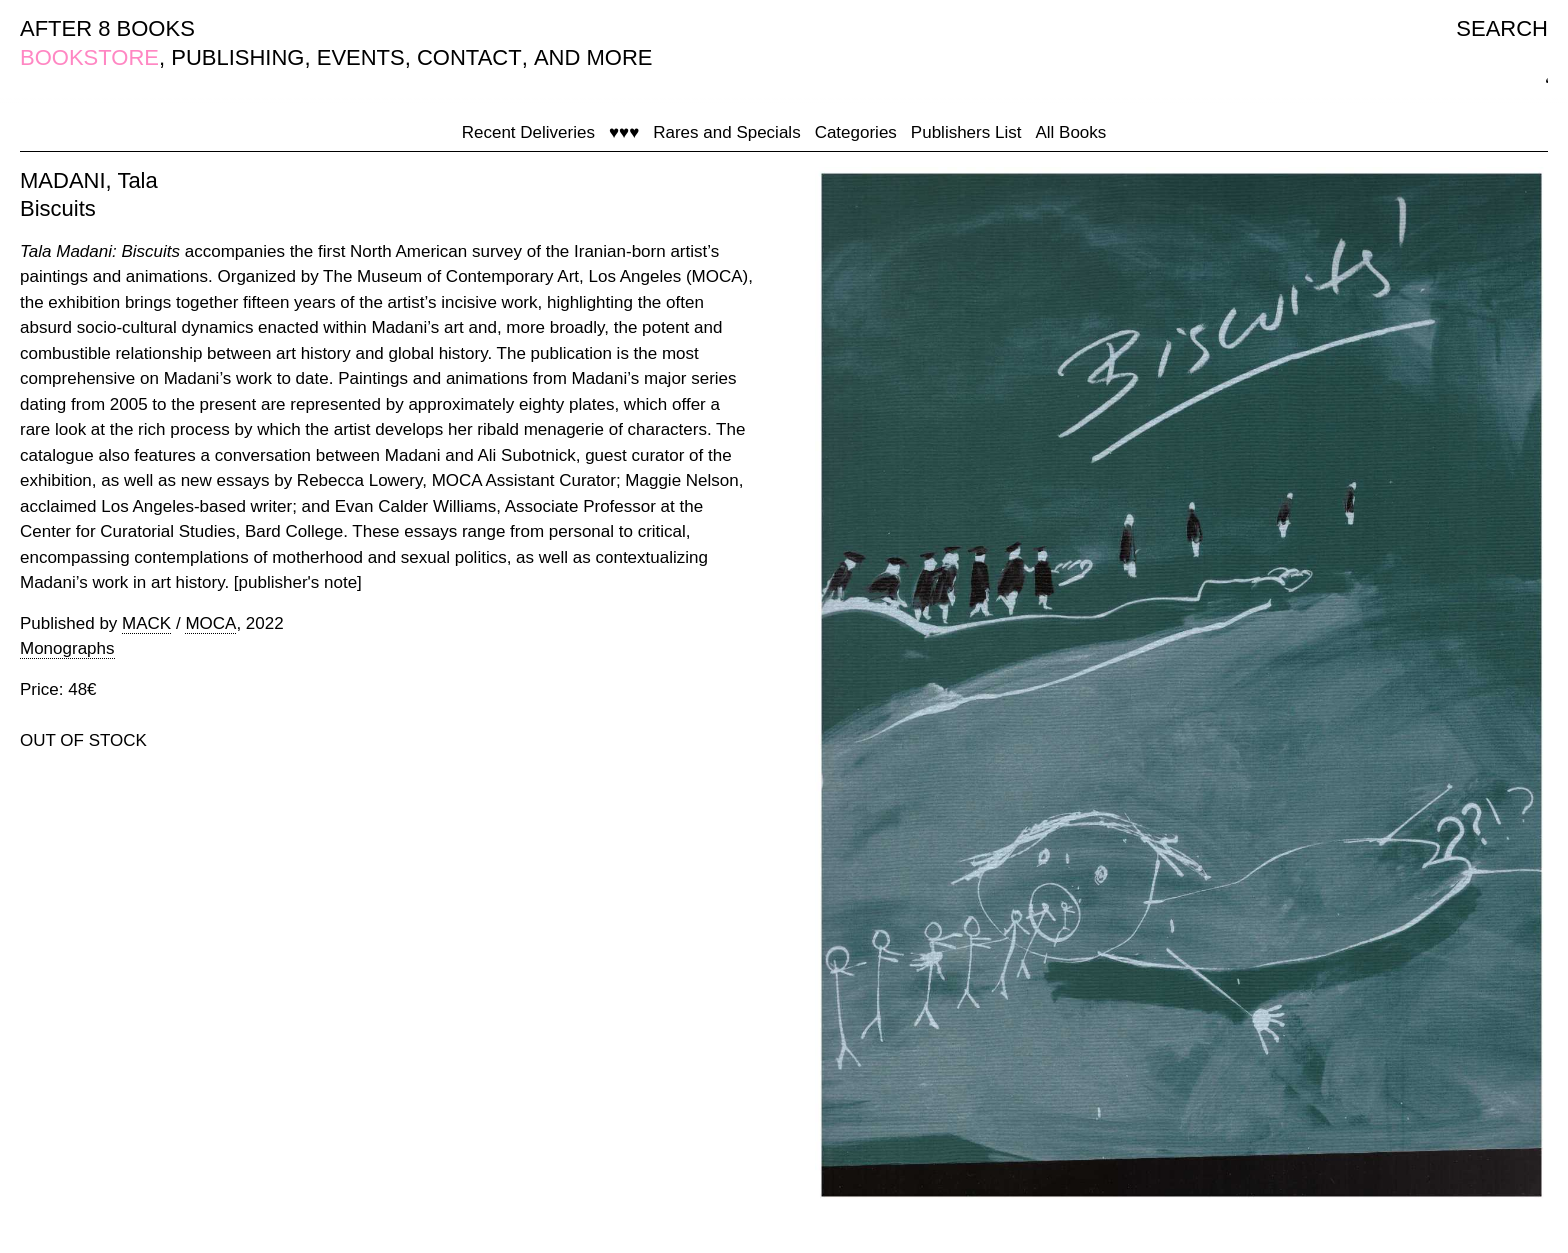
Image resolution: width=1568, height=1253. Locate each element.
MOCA (210, 623)
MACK (146, 623)
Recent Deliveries (528, 132)
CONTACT (469, 57)
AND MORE (593, 57)
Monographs (67, 648)
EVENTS (361, 57)
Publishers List (966, 132)
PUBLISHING (237, 57)
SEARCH (1502, 28)
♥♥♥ (624, 132)
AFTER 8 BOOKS (107, 28)
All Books (1070, 132)
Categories (856, 132)
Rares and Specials (726, 132)
